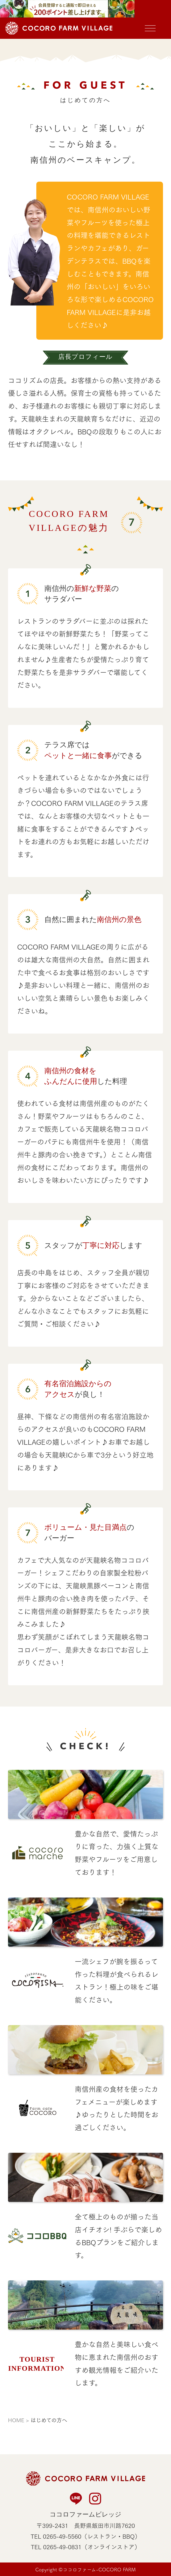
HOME (16, 2420)
